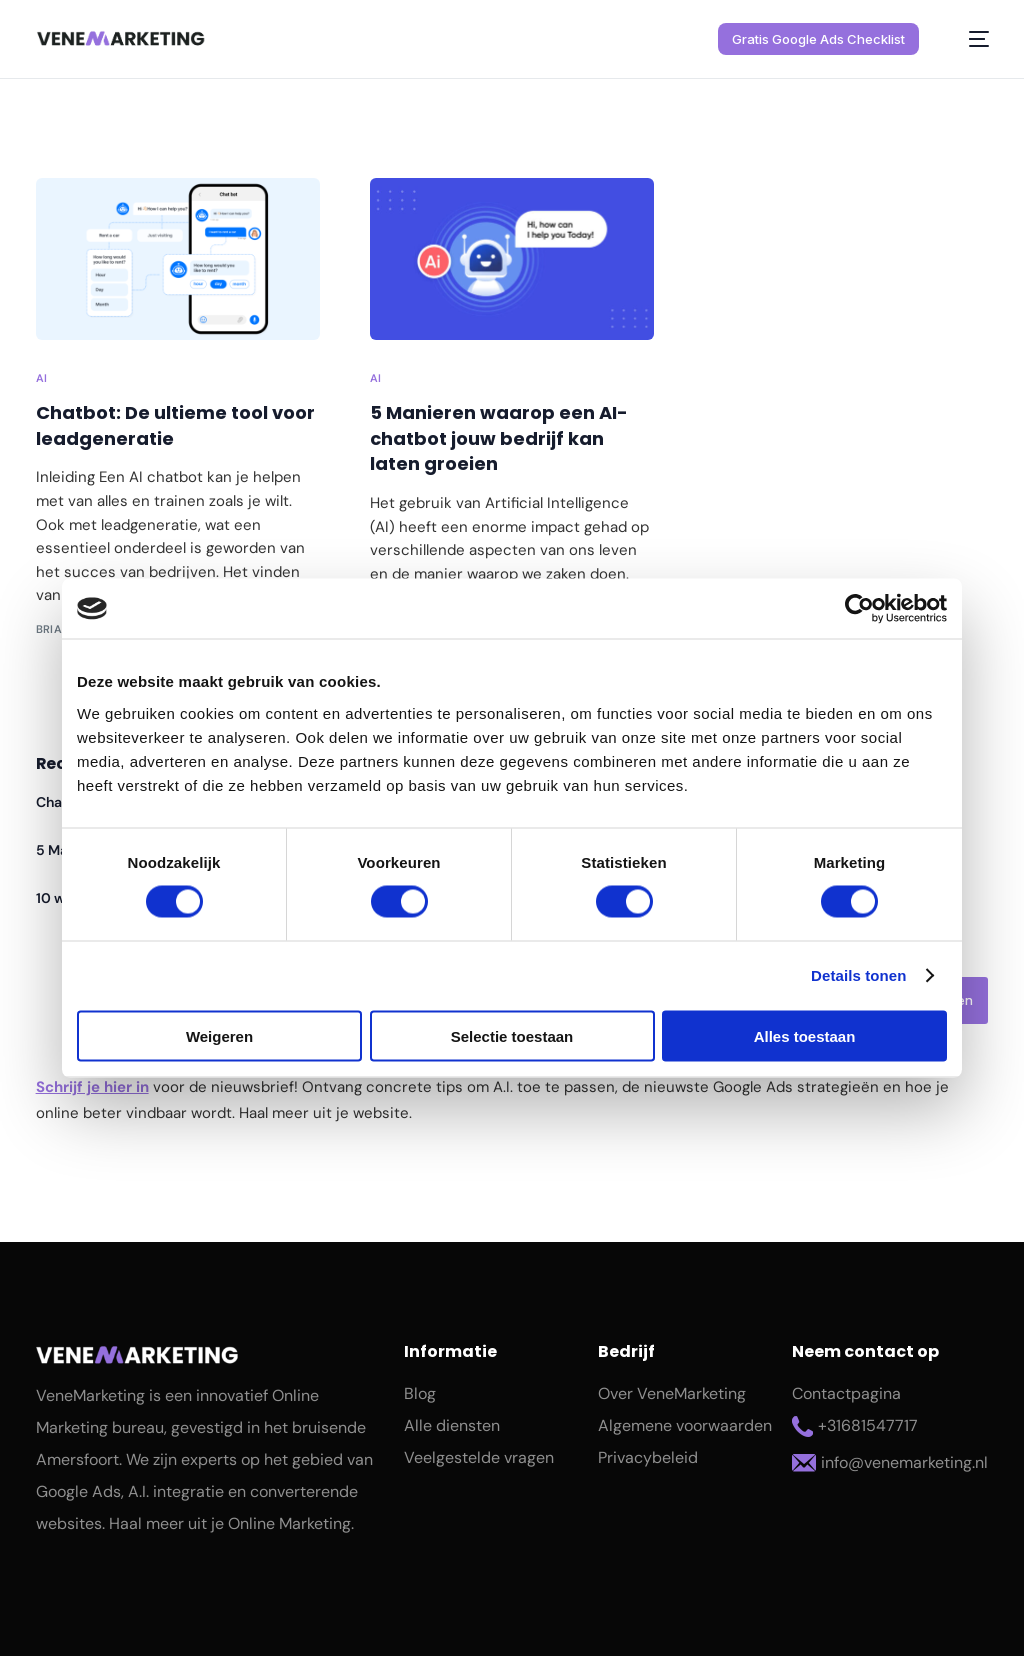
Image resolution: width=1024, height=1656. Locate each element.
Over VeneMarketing (672, 1393)
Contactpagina (846, 1393)
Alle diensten (452, 1425)
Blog (420, 1393)
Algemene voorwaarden (685, 1425)
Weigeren (219, 1035)
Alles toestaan (805, 1035)
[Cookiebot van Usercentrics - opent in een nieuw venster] (859, 609)
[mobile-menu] (967, 39)
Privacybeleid (648, 1457)
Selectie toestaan (512, 1035)
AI (42, 378)
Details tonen (858, 975)
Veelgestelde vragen (479, 1457)
